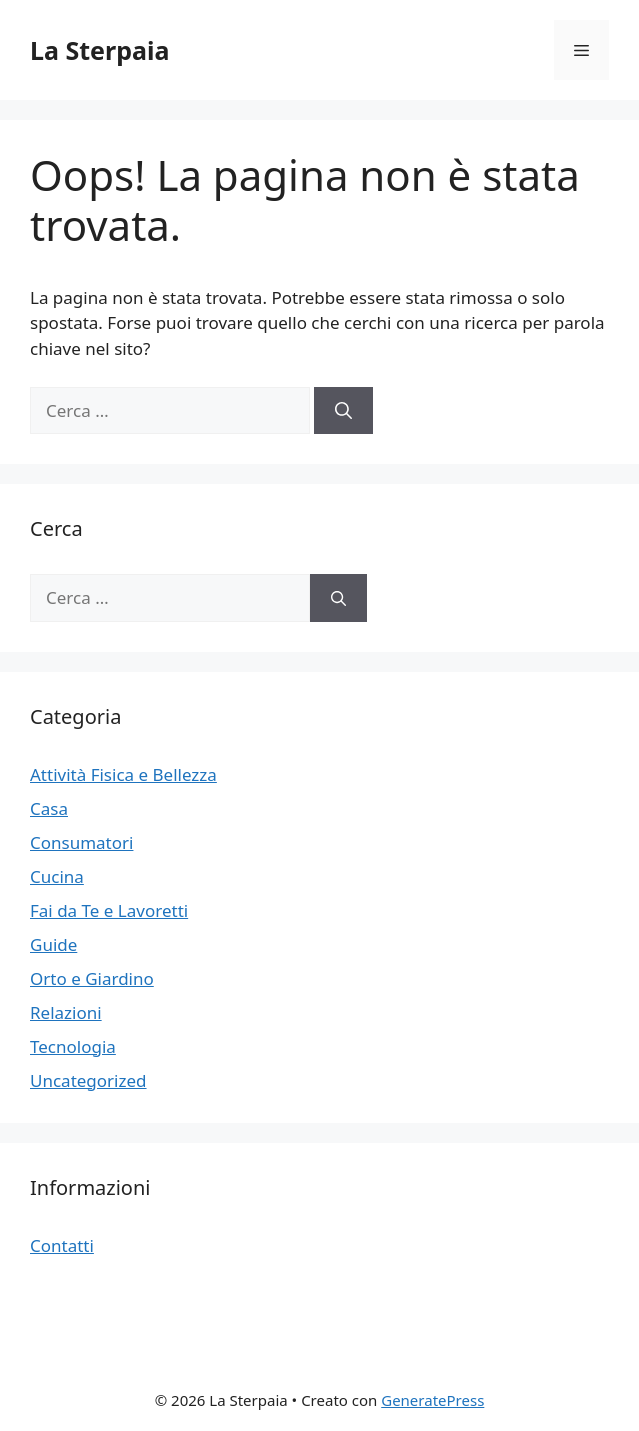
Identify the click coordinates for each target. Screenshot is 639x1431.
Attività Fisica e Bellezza (123, 774)
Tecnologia (73, 1046)
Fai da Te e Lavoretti (109, 910)
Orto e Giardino (92, 978)
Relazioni (66, 1012)
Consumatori (81, 842)
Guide (53, 944)
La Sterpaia (99, 50)
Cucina (57, 876)
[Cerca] (343, 411)
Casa (49, 808)
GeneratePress (432, 1400)
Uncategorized (88, 1080)
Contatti (62, 1245)
